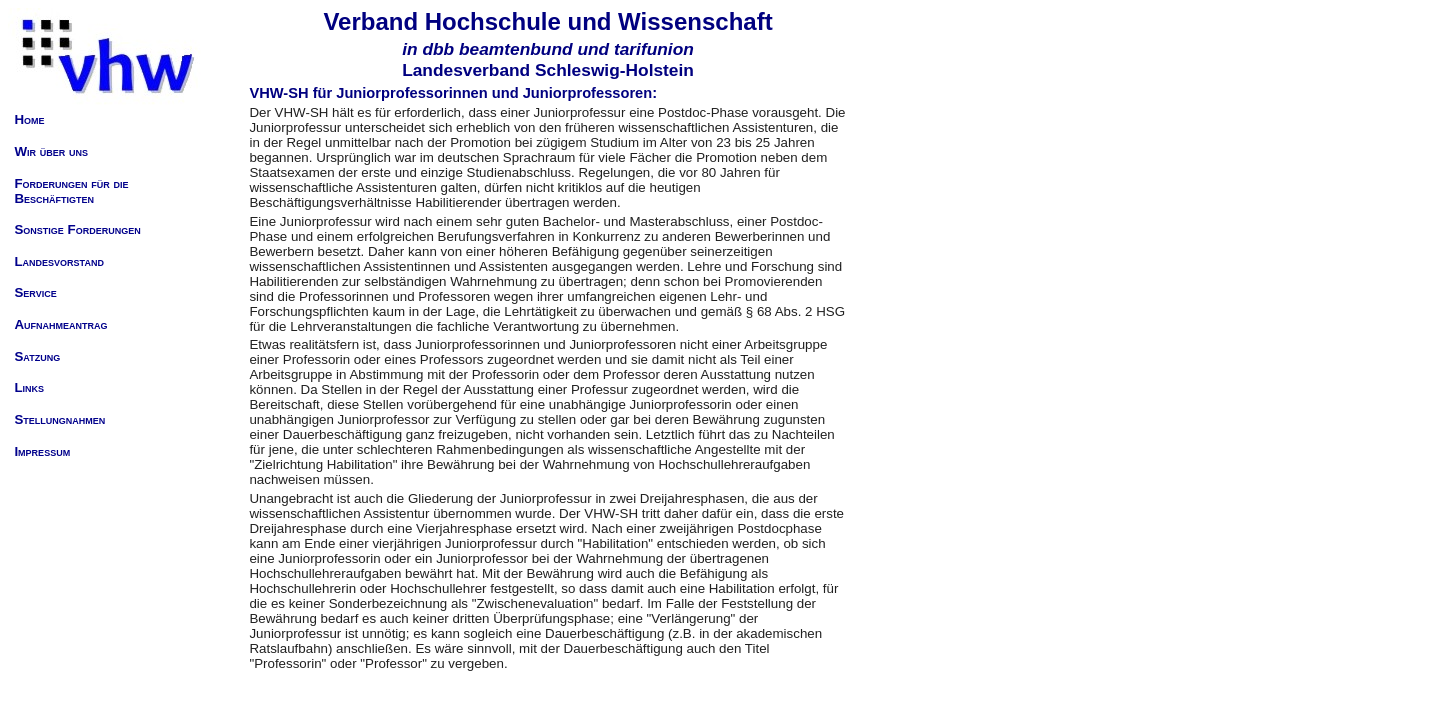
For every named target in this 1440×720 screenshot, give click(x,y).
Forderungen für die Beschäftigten (71, 191)
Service (35, 292)
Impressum (42, 451)
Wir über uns (51, 151)
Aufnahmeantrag (60, 324)
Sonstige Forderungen (77, 229)
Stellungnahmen (59, 419)
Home (29, 119)
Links (29, 387)
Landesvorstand (58, 261)
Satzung (37, 356)
